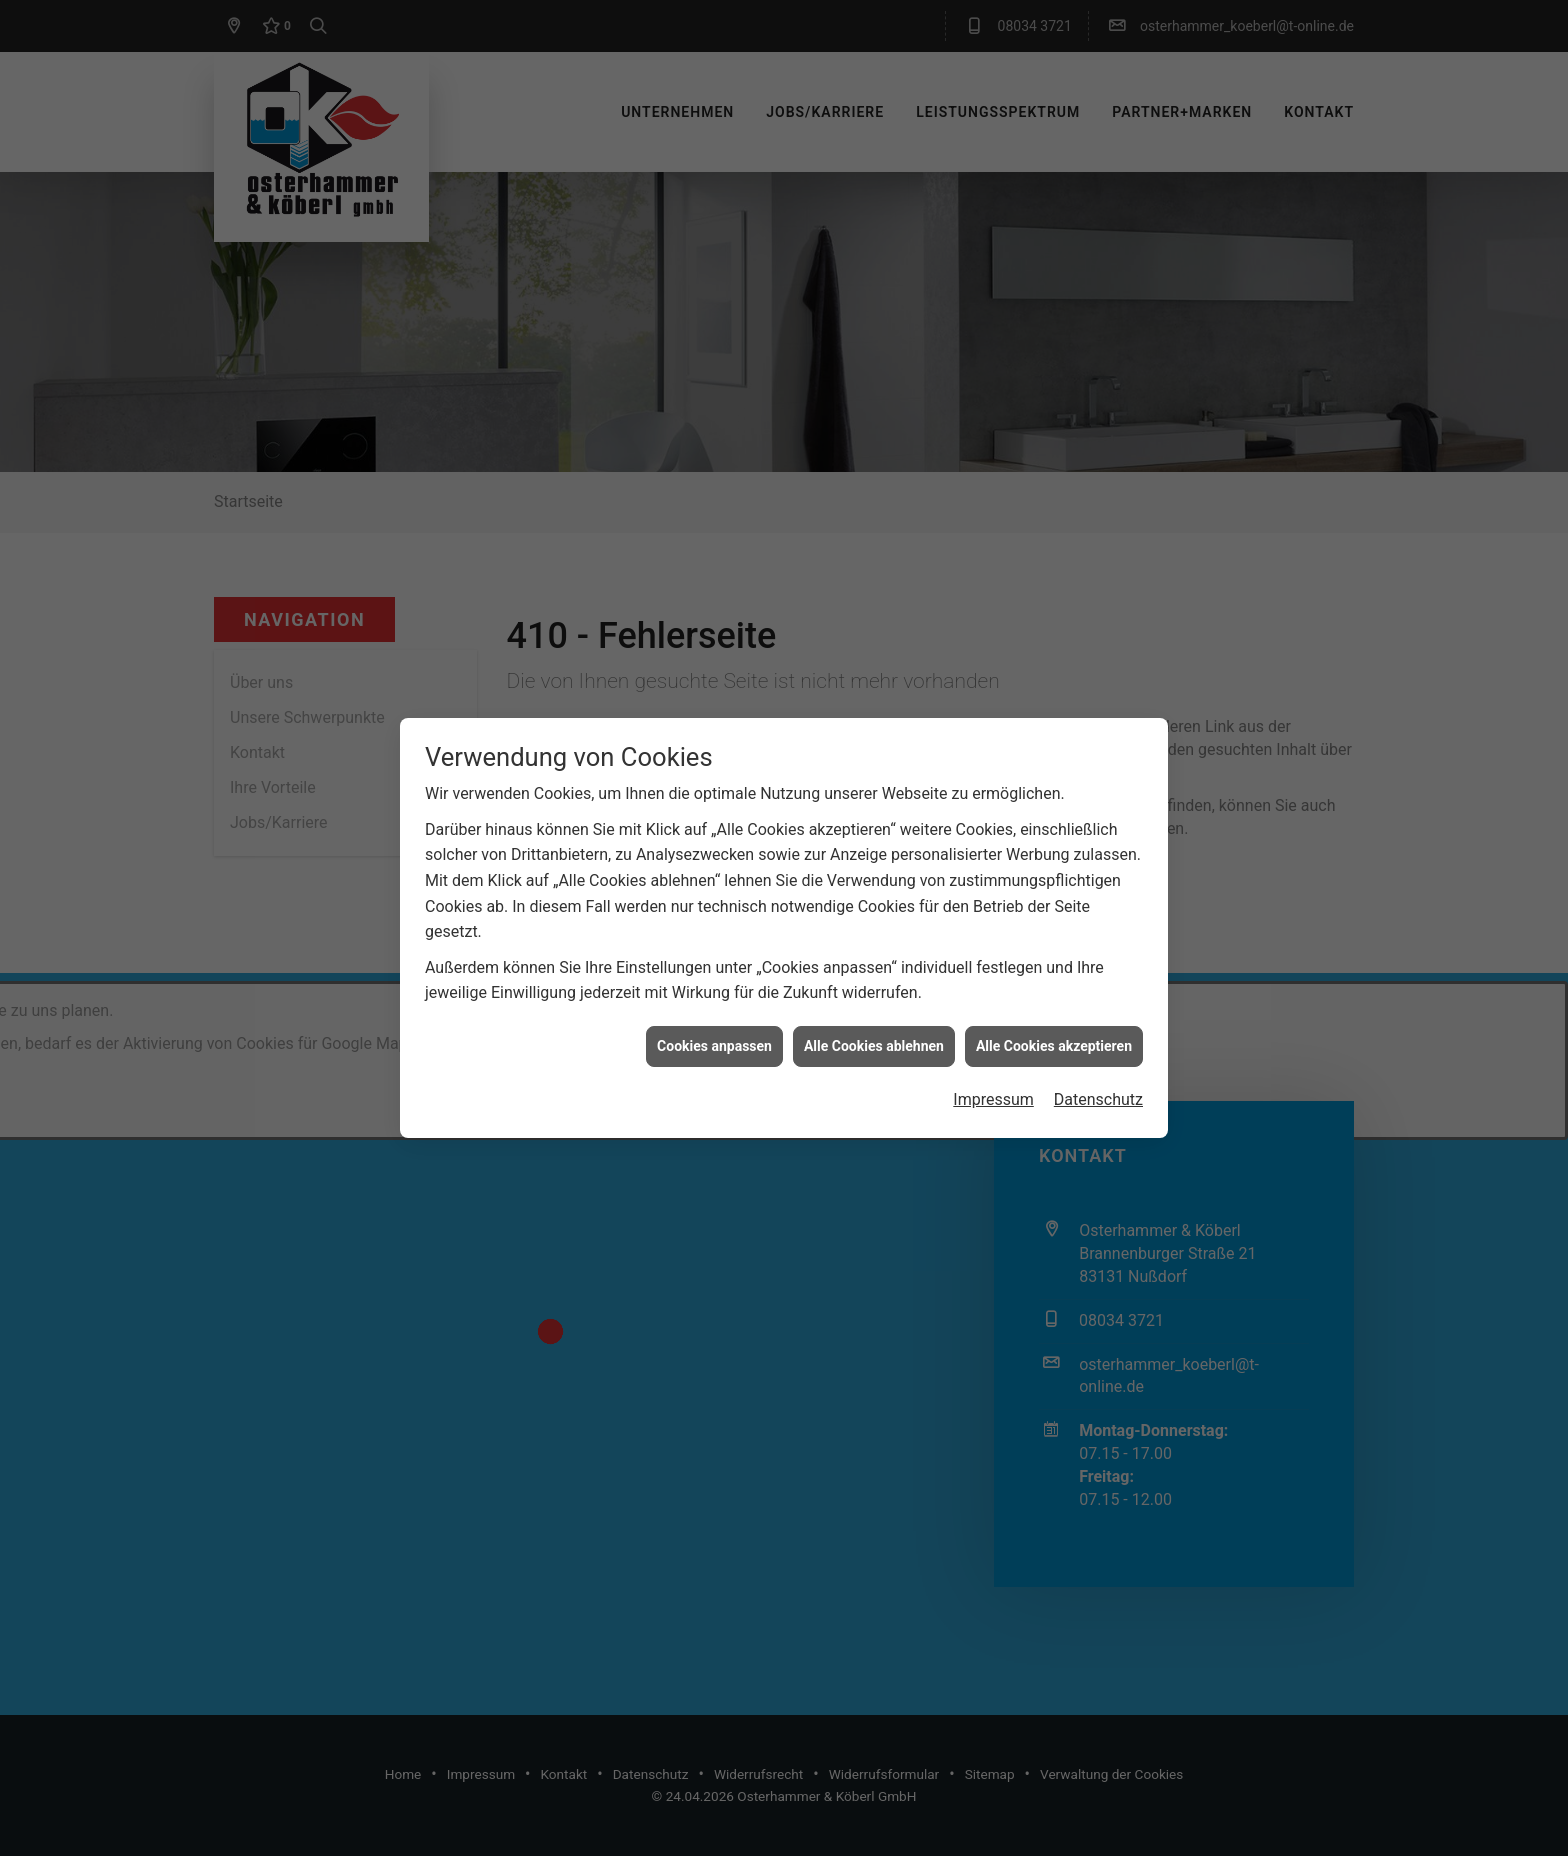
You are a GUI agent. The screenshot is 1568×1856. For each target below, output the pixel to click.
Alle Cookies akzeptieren (1054, 1003)
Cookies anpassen (714, 1003)
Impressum (993, 1057)
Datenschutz (1098, 1057)
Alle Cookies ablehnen (874, 1003)
